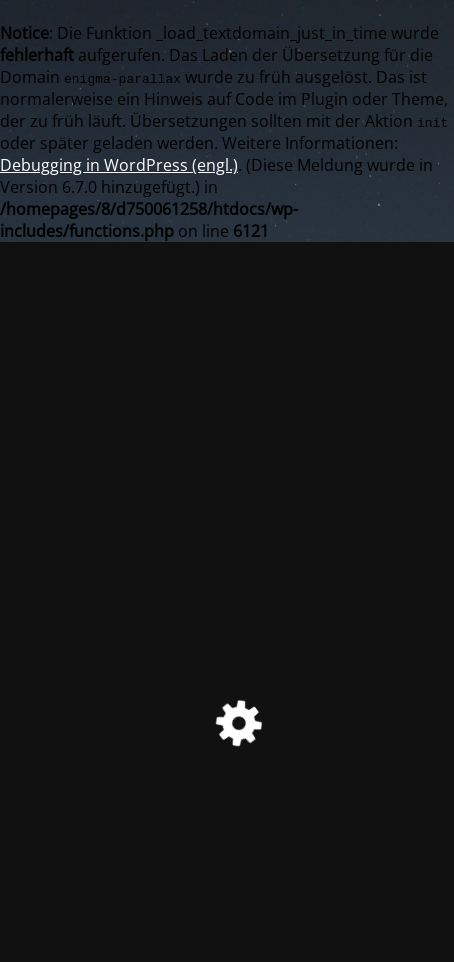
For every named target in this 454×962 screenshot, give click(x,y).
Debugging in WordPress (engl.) (119, 165)
